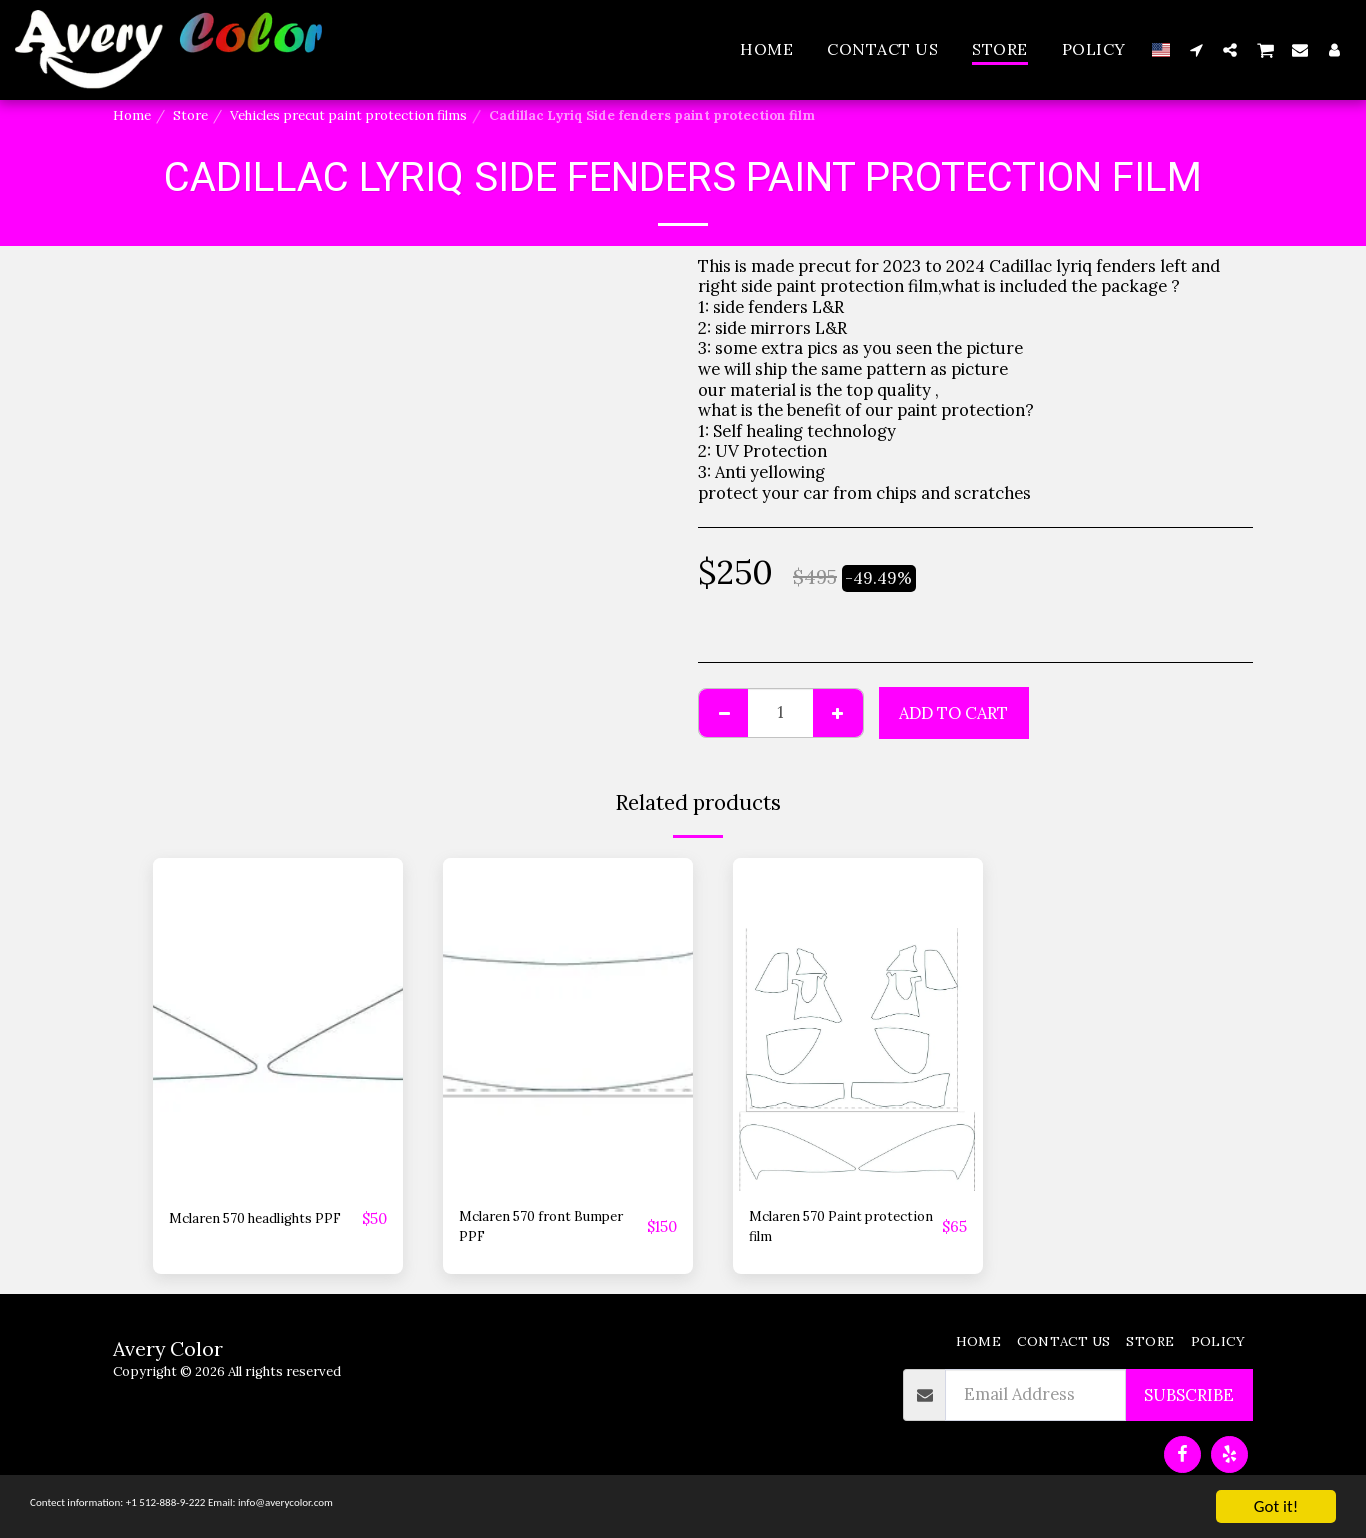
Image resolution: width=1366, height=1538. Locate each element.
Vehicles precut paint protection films (348, 115)
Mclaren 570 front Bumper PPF (530, 1231)
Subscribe (1189, 1405)
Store (190, 115)
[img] (278, 1024)
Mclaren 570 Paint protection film (819, 1231)
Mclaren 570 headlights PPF (260, 1231)
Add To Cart (953, 713)
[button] (1196, 49)
